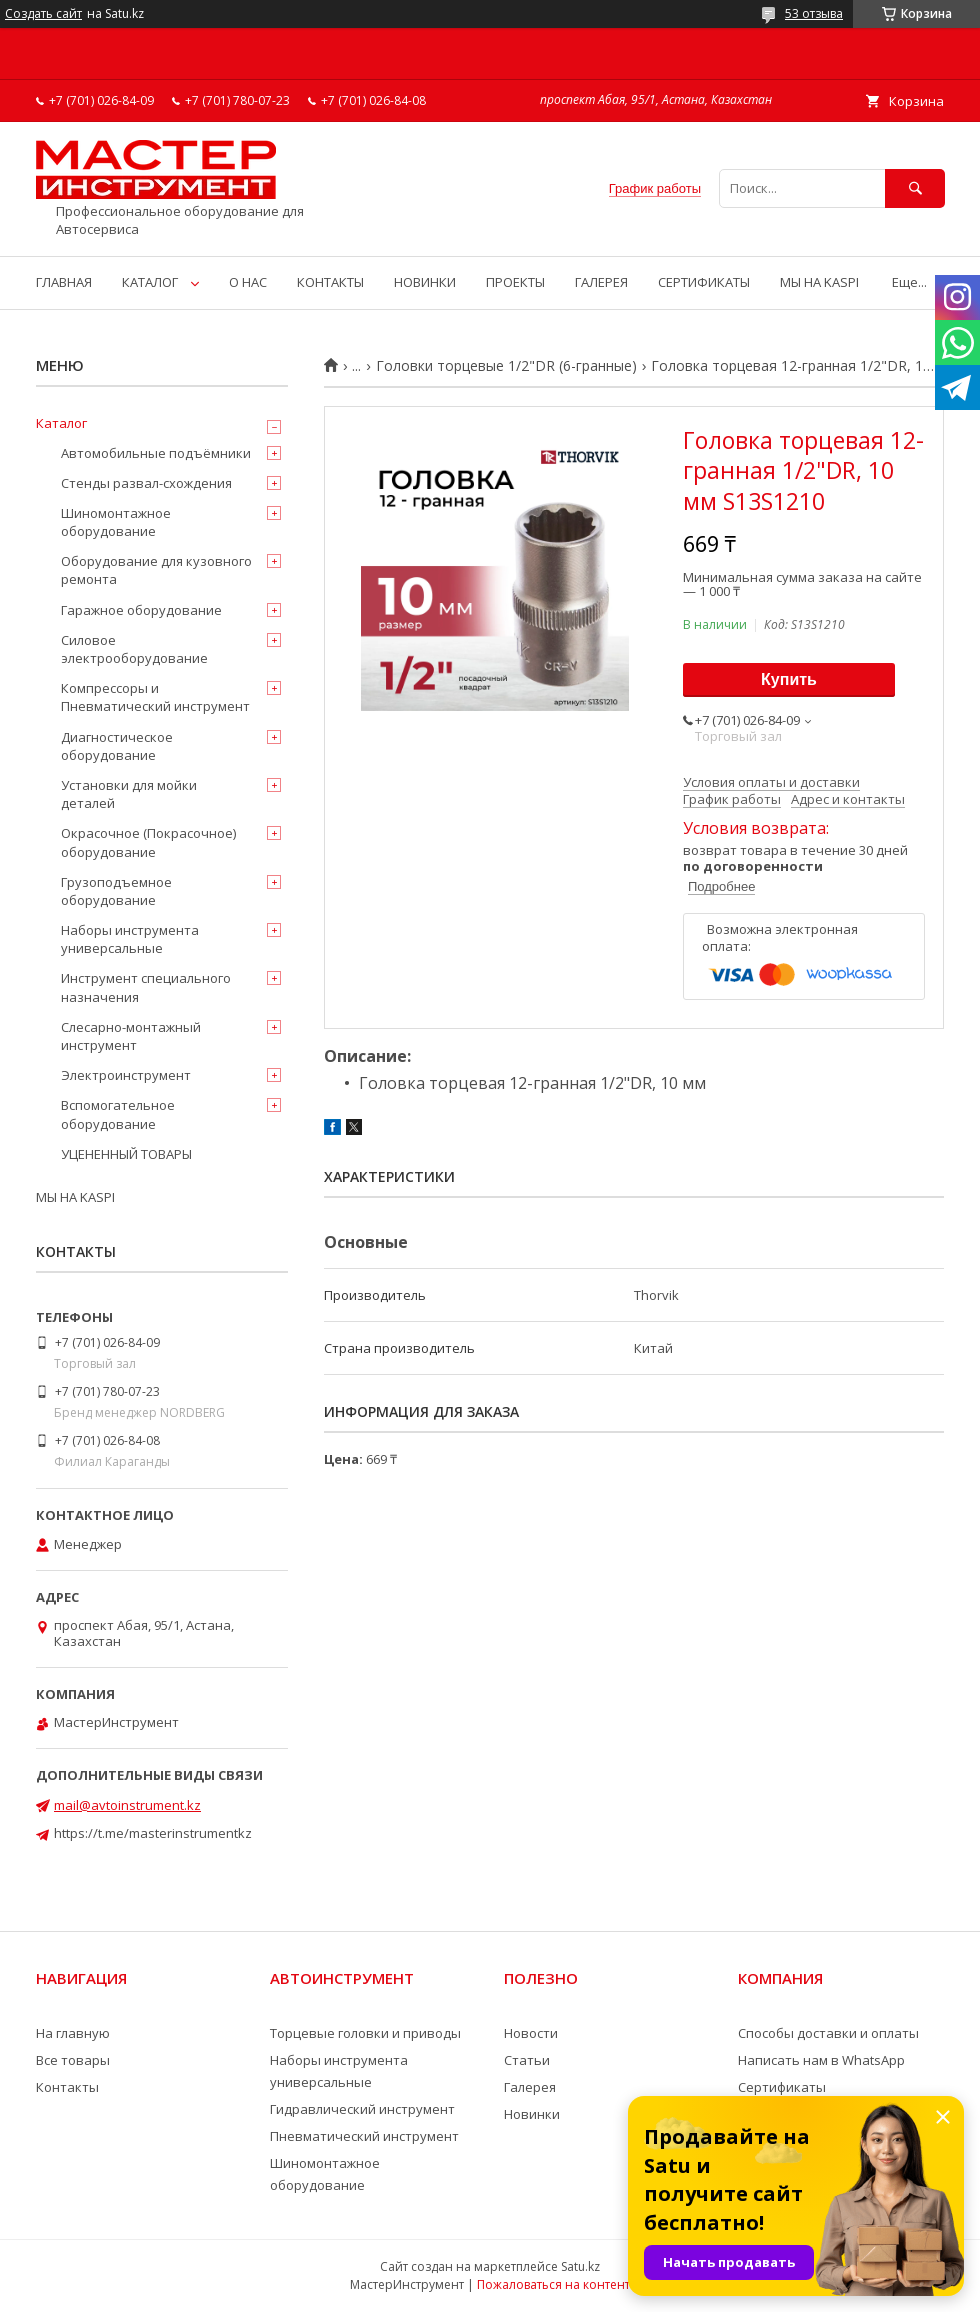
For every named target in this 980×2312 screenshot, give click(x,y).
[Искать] (915, 188)
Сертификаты (782, 2087)
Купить (789, 679)
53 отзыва (814, 13)
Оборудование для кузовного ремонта (156, 570)
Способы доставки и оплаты (828, 2033)
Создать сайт (43, 14)
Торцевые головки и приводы (365, 2033)
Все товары (73, 2060)
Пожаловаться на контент (553, 2284)
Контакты (67, 2087)
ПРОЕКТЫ (515, 282)
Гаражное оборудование (141, 610)
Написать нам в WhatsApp (821, 2060)
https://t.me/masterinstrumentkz (153, 1833)
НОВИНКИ (425, 282)
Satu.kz (580, 2266)
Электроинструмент (126, 1075)
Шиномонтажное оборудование (116, 522)
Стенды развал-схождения (146, 483)
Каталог (61, 423)
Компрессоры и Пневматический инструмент (155, 697)
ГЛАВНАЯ (64, 282)
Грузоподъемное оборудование (116, 891)
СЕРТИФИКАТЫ (704, 282)
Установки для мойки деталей (129, 794)
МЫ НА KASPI (819, 282)
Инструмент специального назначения (146, 987)
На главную (73, 2033)
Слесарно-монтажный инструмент (131, 1036)
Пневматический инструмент (364, 2136)
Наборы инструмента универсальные (130, 939)
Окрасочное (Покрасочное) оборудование (148, 842)
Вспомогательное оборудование (118, 1114)
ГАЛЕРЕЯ (601, 282)
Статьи (527, 2060)
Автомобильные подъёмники (156, 453)
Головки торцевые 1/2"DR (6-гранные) (506, 366)
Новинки (532, 2114)
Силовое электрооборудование (134, 649)
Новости (531, 2033)
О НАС (248, 282)
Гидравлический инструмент (362, 2109)
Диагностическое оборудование (117, 746)
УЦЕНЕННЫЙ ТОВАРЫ (126, 1154)
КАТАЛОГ (150, 282)
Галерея (530, 2087)
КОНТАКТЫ (330, 282)
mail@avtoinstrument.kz (127, 1805)
